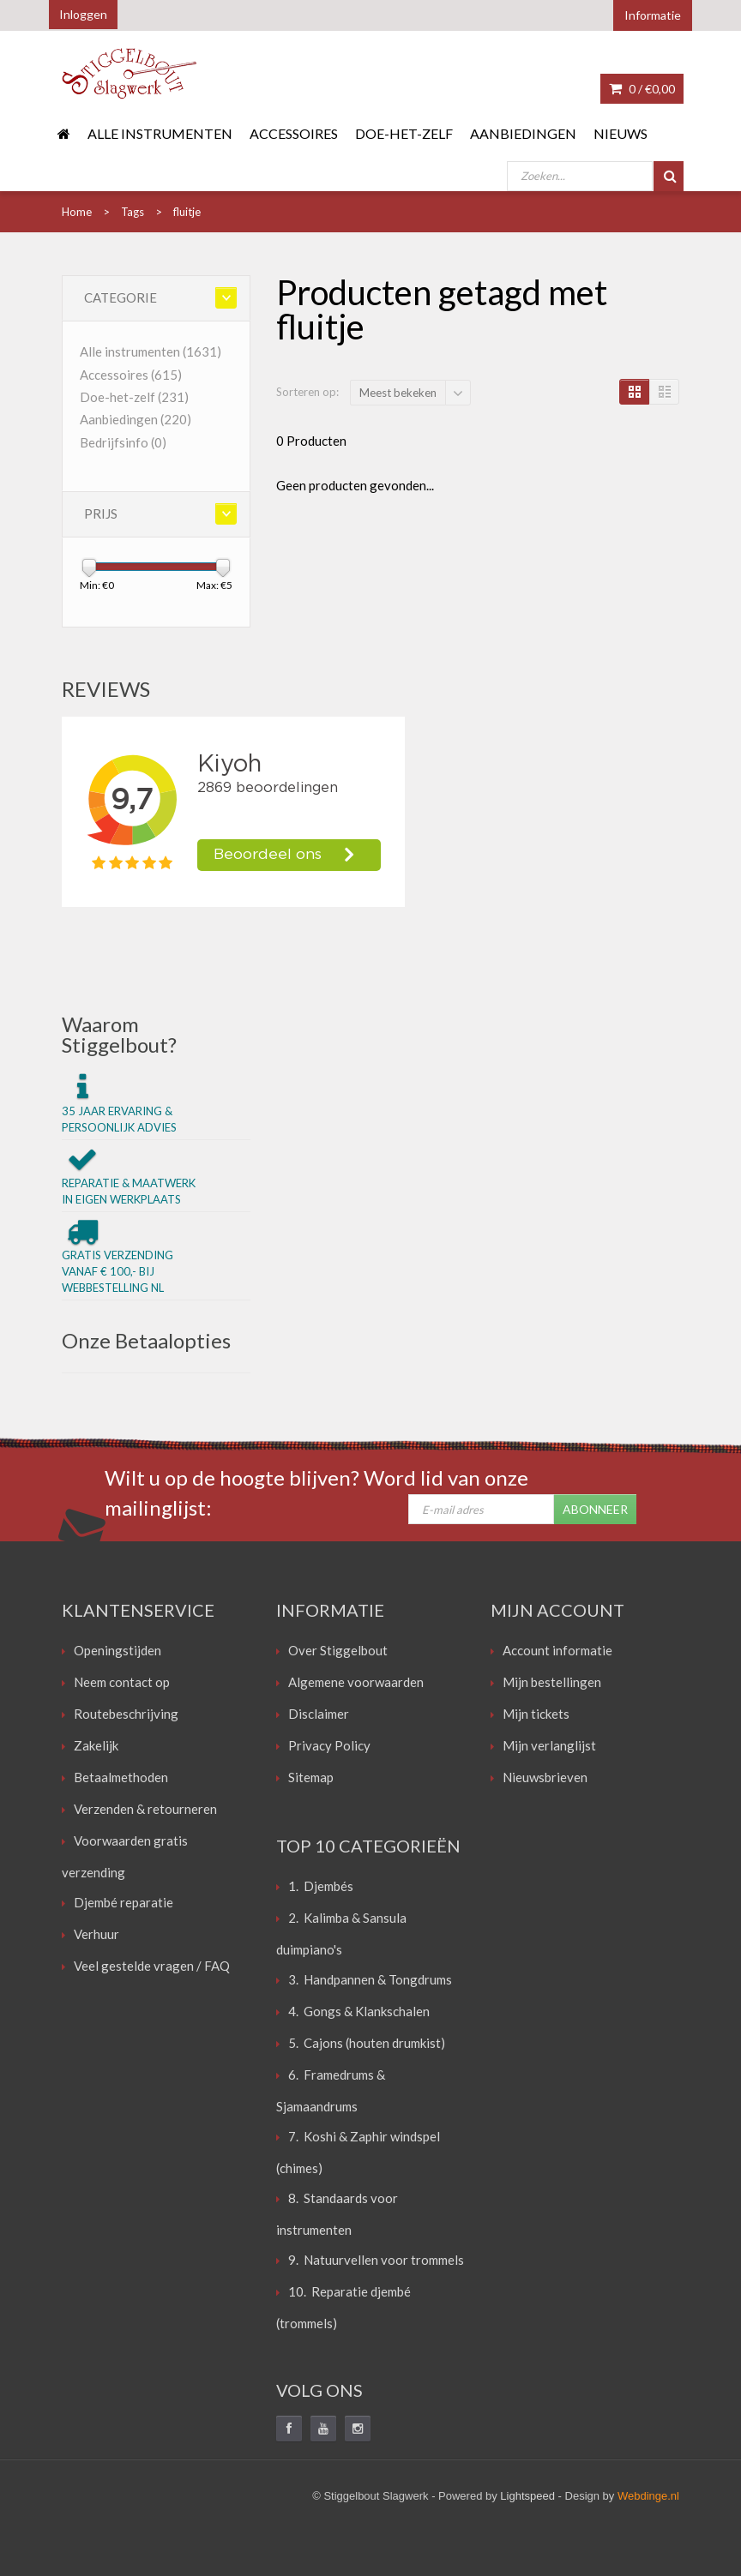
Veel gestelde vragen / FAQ (152, 1965)
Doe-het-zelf (404, 133)
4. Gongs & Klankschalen (359, 2011)
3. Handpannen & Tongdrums (370, 1979)
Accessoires (294, 133)
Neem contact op (122, 1682)
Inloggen (83, 14)
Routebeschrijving (126, 1713)
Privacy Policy (329, 1745)
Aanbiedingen (523, 133)
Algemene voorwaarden (356, 1682)
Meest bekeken (398, 392)
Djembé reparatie (123, 1902)
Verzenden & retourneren (145, 1808)
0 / (642, 88)
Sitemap (311, 1777)
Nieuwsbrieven (545, 1777)
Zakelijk (96, 1745)
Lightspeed (527, 2495)
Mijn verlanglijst (549, 1745)
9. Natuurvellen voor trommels (376, 2259)
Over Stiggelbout (338, 1650)
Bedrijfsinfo (123, 442)
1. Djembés (320, 1886)
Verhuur (96, 1934)
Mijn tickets (536, 1713)
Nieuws (620, 133)
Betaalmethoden (121, 1777)
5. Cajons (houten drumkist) (366, 2043)
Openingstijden (117, 1650)
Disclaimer (318, 1713)
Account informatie (557, 1650)
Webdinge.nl (648, 2495)
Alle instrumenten (159, 133)
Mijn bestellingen (552, 1682)
